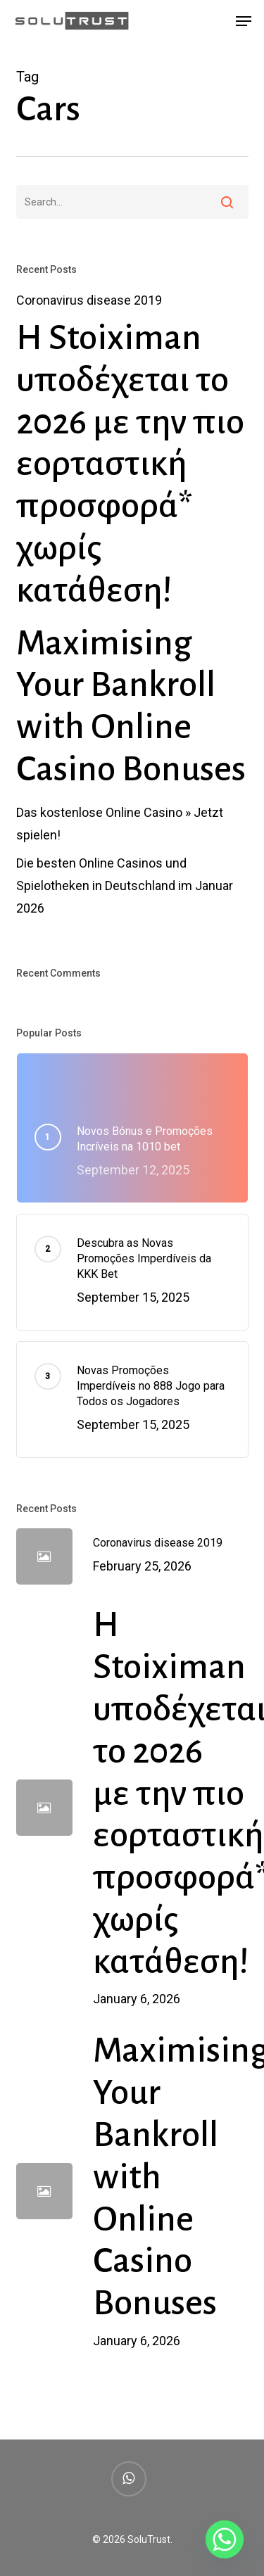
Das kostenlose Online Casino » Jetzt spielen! (119, 823)
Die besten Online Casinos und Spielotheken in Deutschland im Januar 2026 (124, 885)
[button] (243, 21)
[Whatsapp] (225, 2539)
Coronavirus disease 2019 (89, 300)
